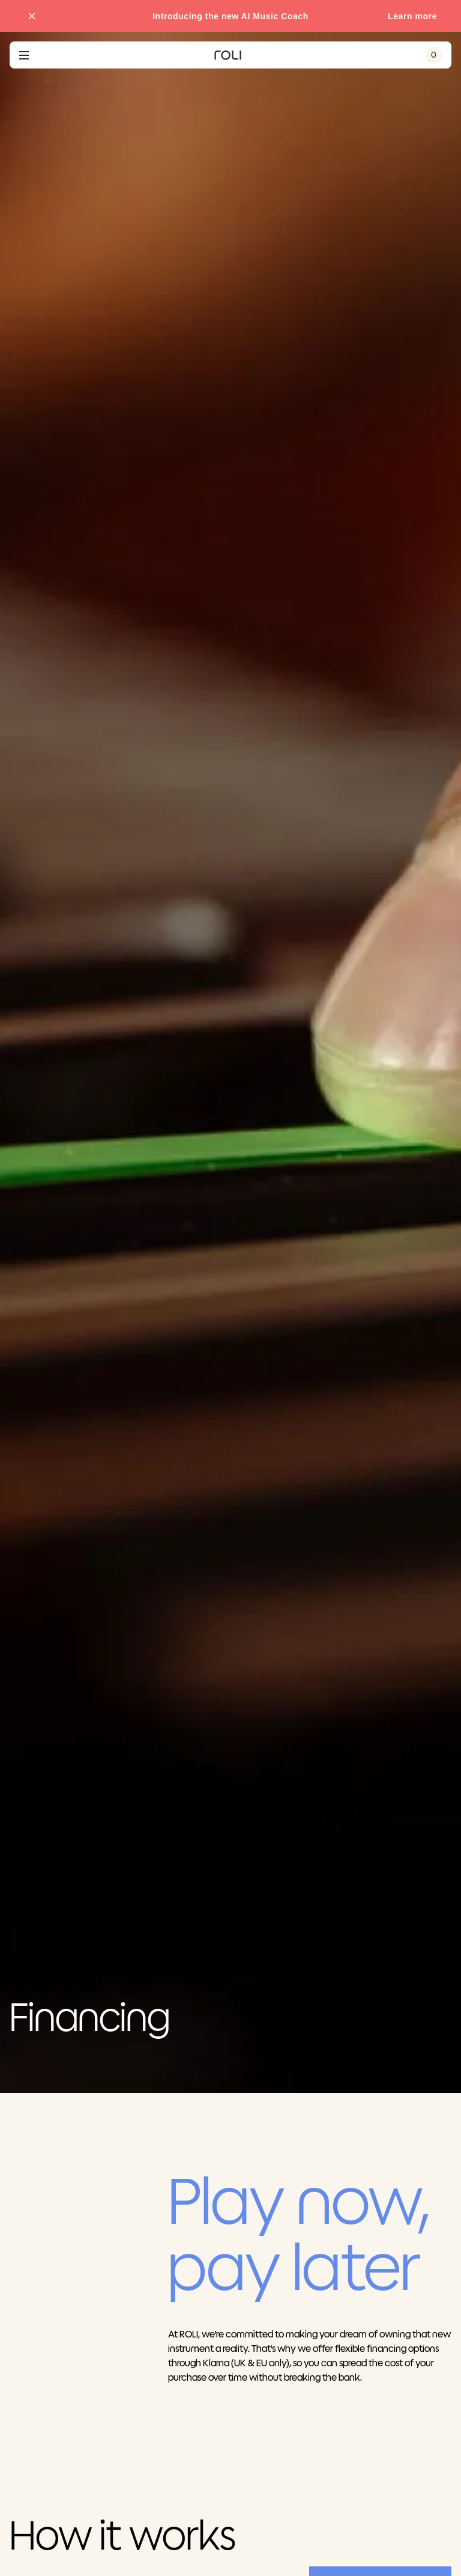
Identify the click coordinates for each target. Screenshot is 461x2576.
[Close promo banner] (32, 16)
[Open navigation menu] (24, 55)
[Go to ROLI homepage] (227, 55)
